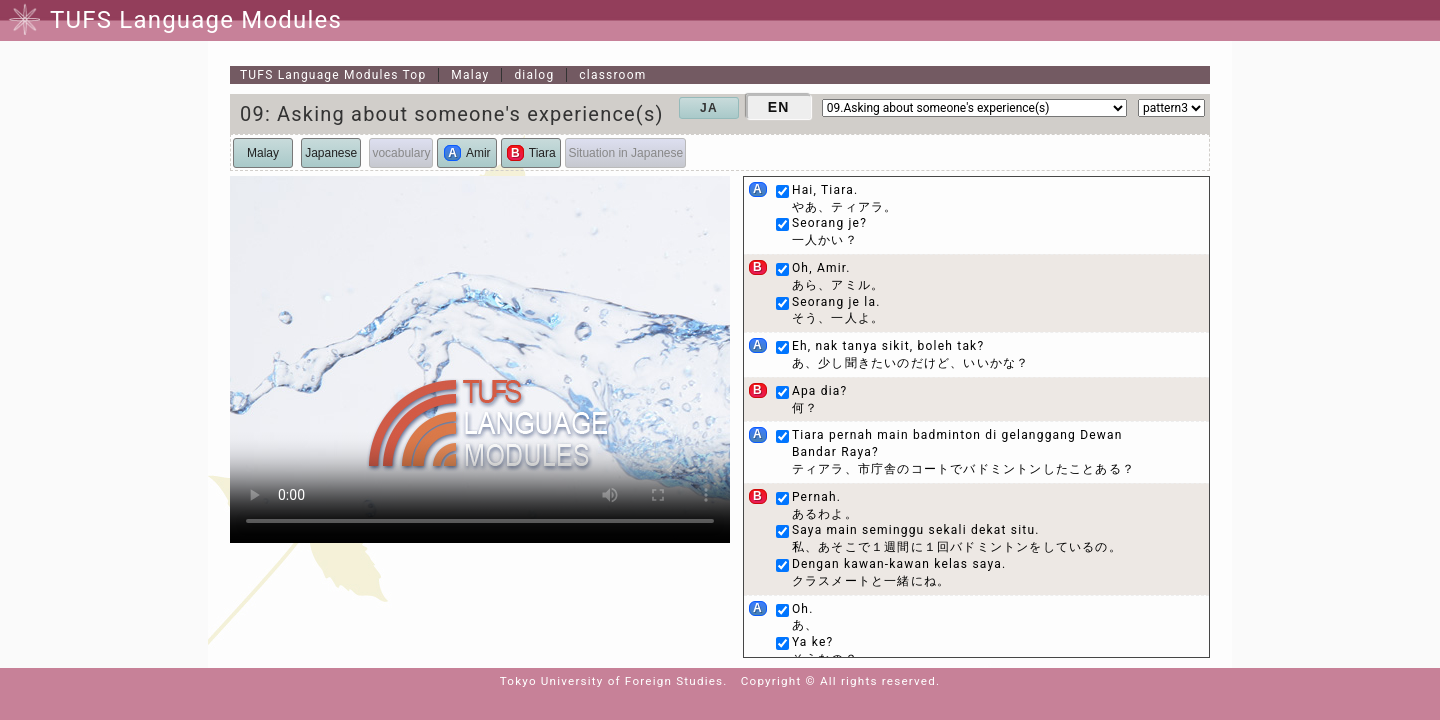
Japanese (331, 153)
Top (333, 75)
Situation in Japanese (625, 153)
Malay (470, 75)
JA (709, 108)
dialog (534, 75)
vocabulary (401, 153)
